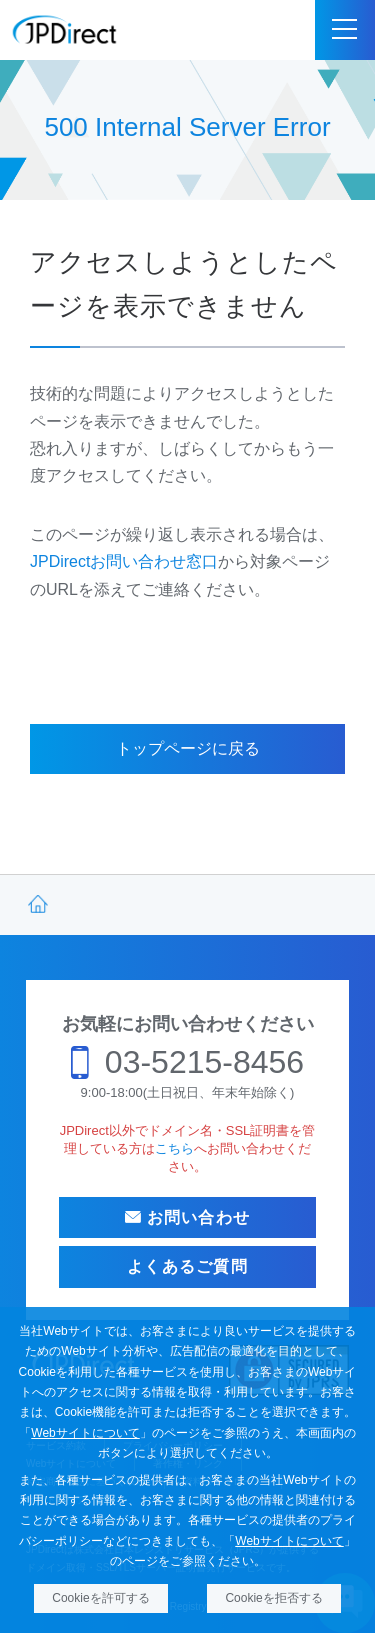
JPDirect (65, 30)
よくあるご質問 (187, 1266)
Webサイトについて (85, 1433)
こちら (174, 1148)
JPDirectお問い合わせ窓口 (124, 561)
